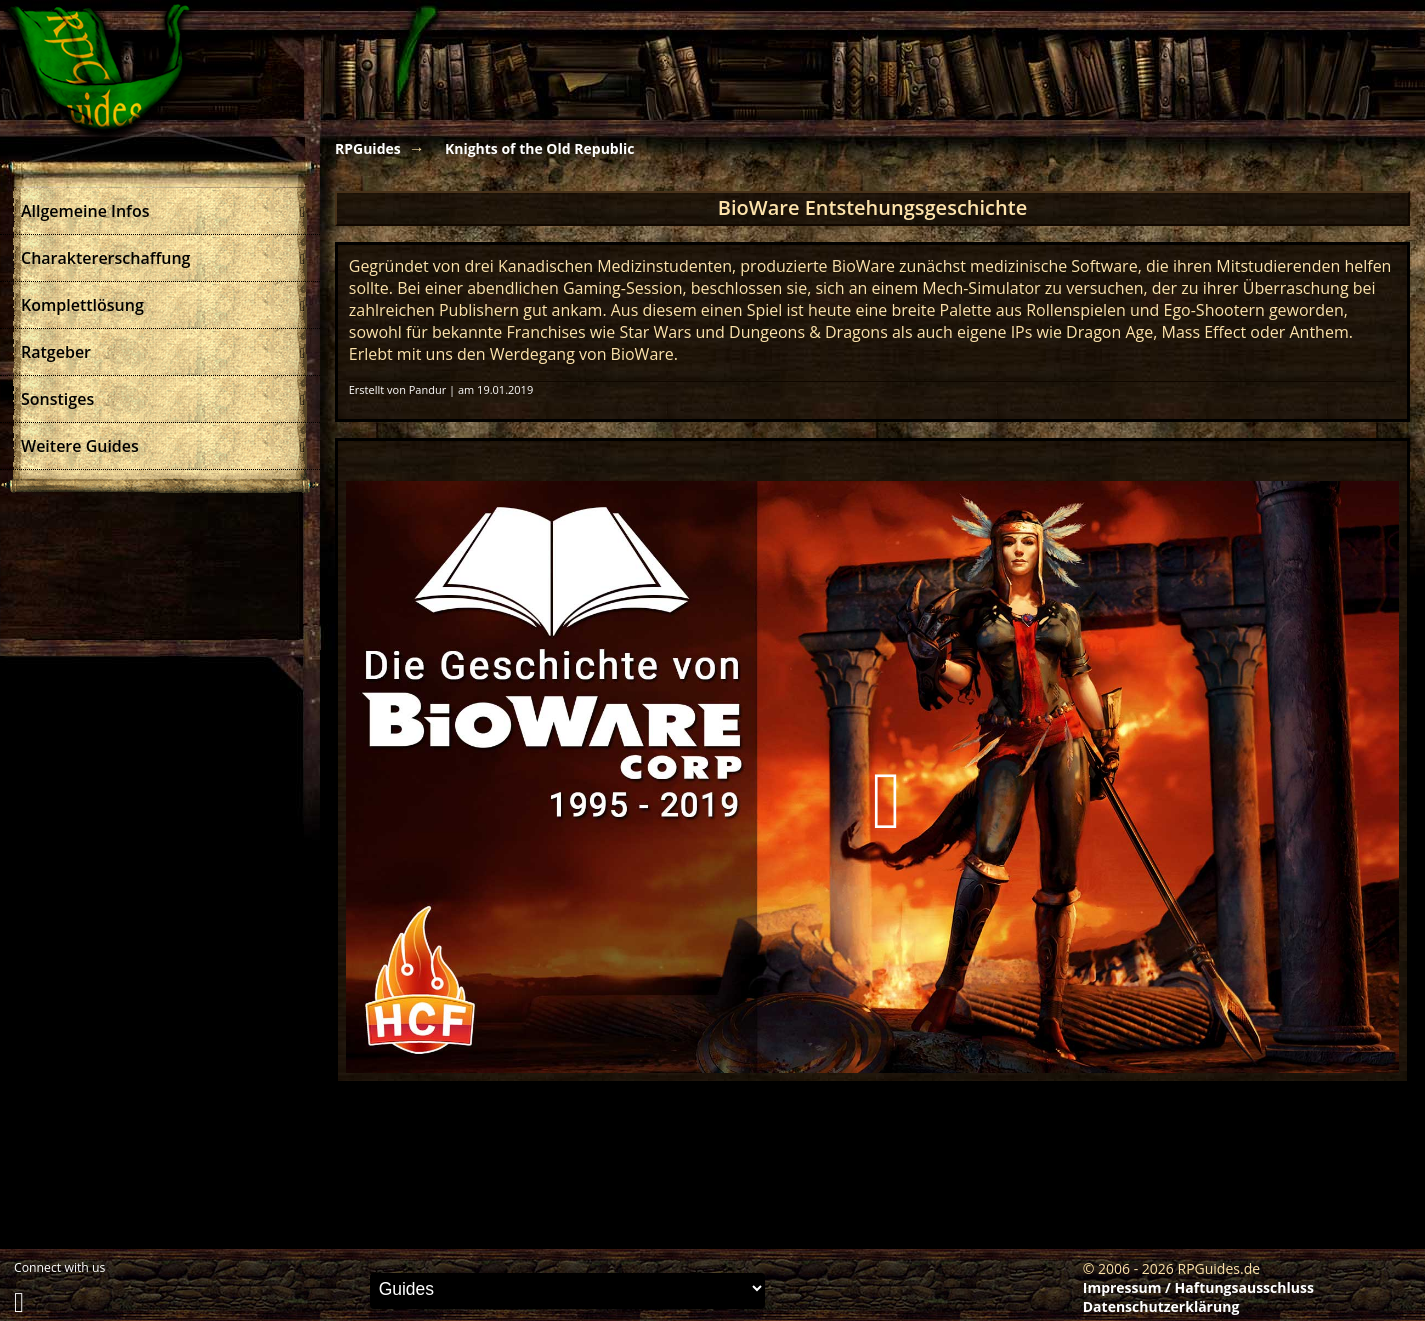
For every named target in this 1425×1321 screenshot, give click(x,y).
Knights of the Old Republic (540, 148)
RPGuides (368, 148)
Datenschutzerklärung (1161, 1306)
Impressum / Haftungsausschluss (1198, 1287)
